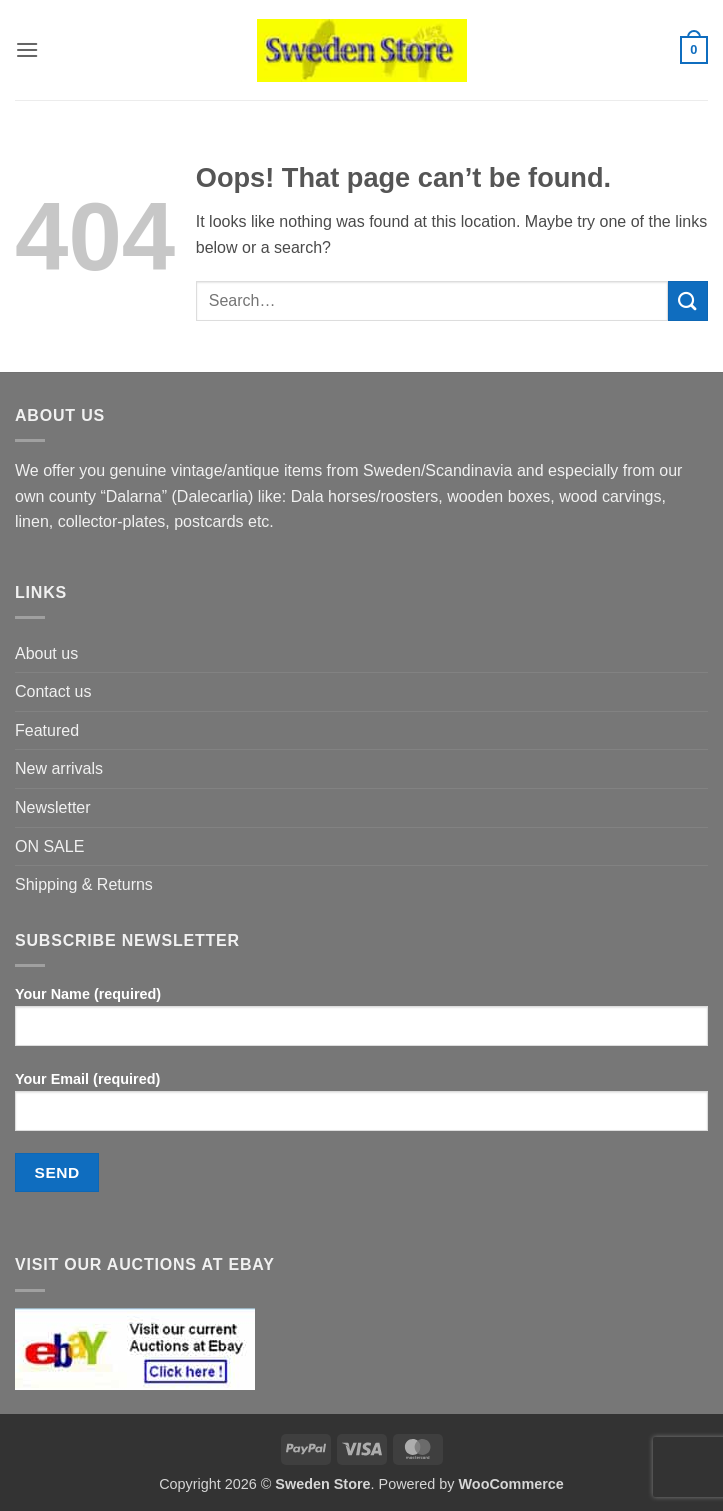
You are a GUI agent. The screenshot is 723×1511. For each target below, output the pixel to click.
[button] (27, 49)
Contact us (53, 691)
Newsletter (53, 807)
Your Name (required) (361, 1024)
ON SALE (49, 846)
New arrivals (59, 768)
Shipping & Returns (84, 884)
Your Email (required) (361, 1109)
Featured (47, 730)
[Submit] (688, 300)
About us (46, 653)
